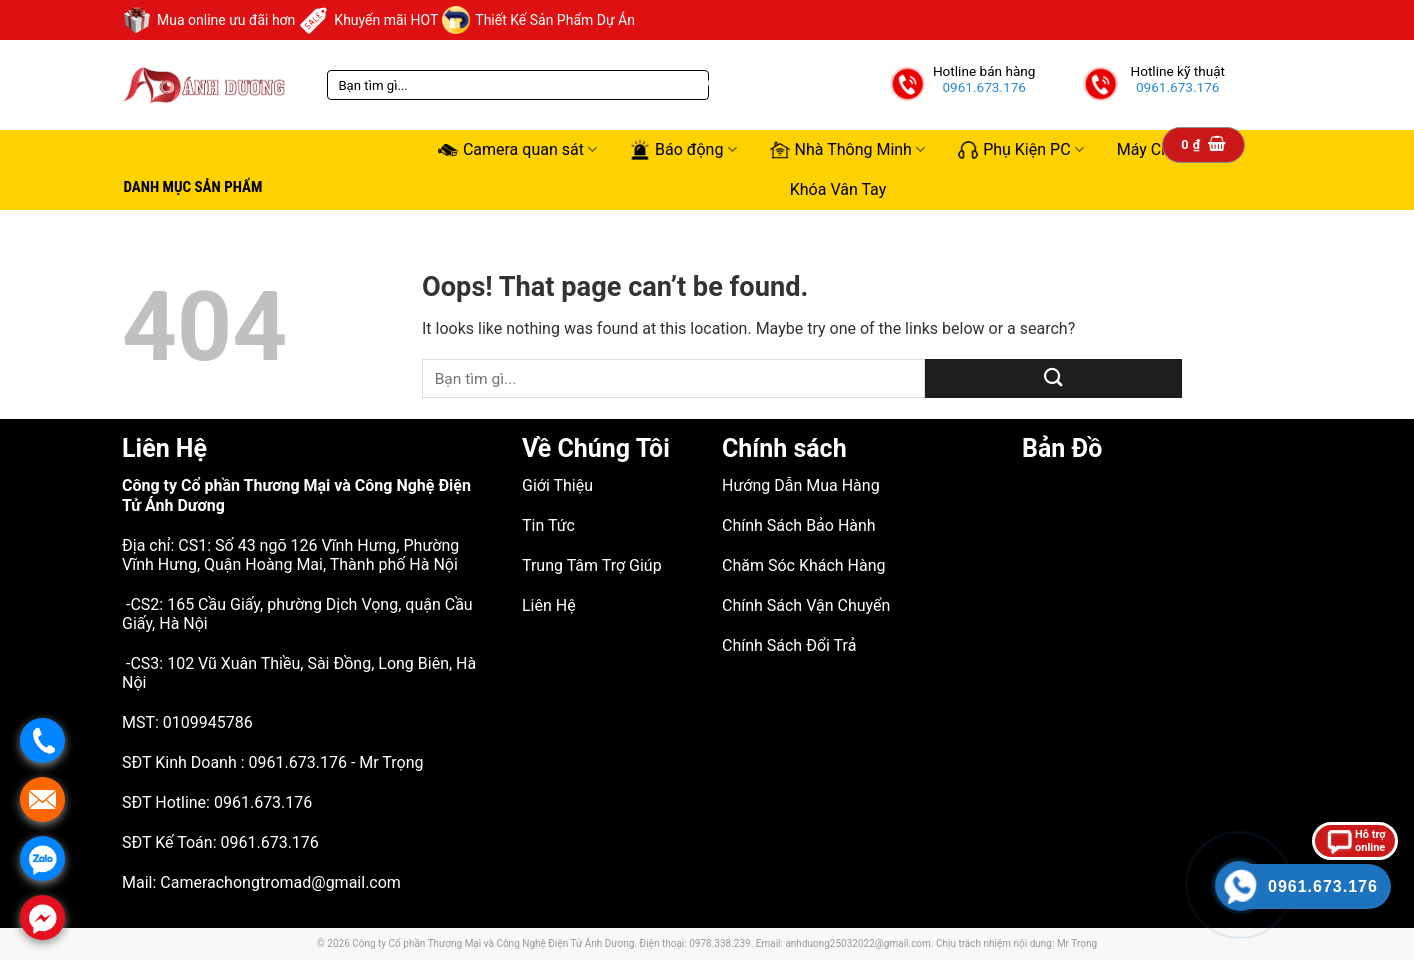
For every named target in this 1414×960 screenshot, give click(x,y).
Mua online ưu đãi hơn (208, 20)
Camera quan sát (517, 150)
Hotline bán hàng (984, 71)
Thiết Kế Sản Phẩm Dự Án (538, 20)
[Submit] (1053, 378)
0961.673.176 (984, 87)
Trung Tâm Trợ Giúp (592, 565)
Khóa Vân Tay (838, 189)
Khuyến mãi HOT (368, 20)
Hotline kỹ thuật (1177, 71)
